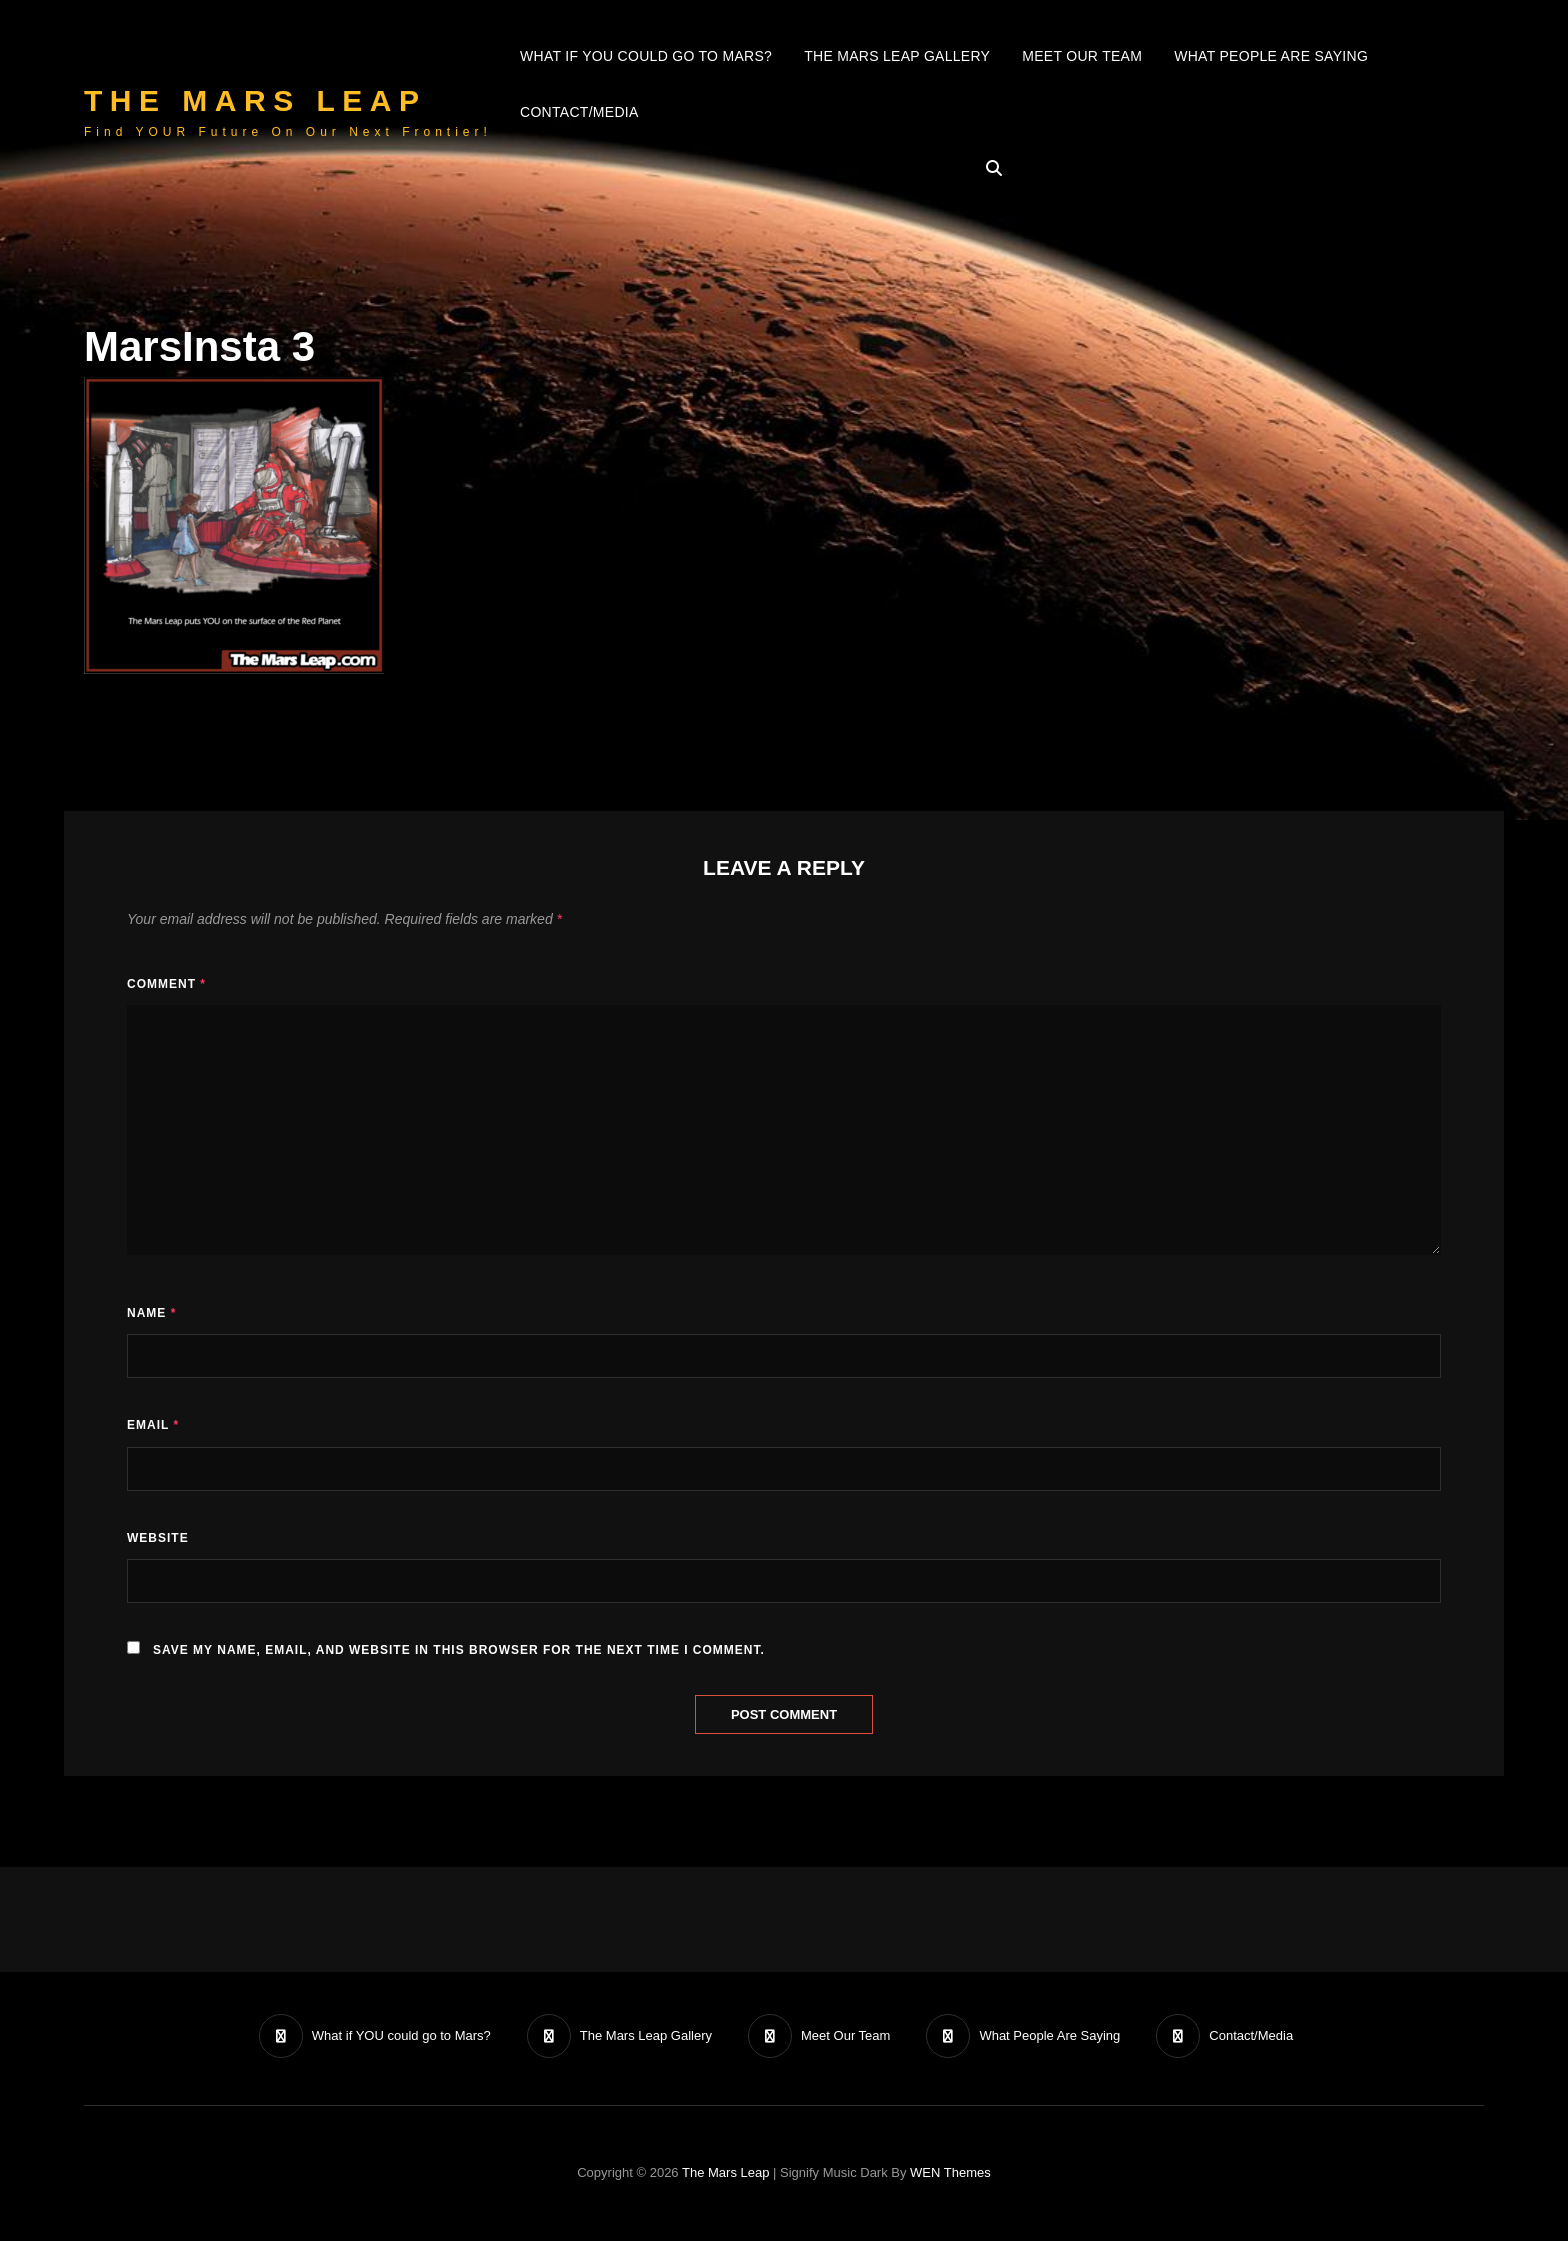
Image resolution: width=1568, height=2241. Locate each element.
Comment (166, 984)
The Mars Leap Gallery (897, 56)
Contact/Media (579, 112)
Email (153, 1425)
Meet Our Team (1082, 56)
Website (158, 1538)
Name (151, 1313)
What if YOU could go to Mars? (646, 56)
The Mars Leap (255, 100)
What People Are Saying (1271, 56)
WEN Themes (950, 2172)
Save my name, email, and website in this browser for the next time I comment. (459, 1650)
